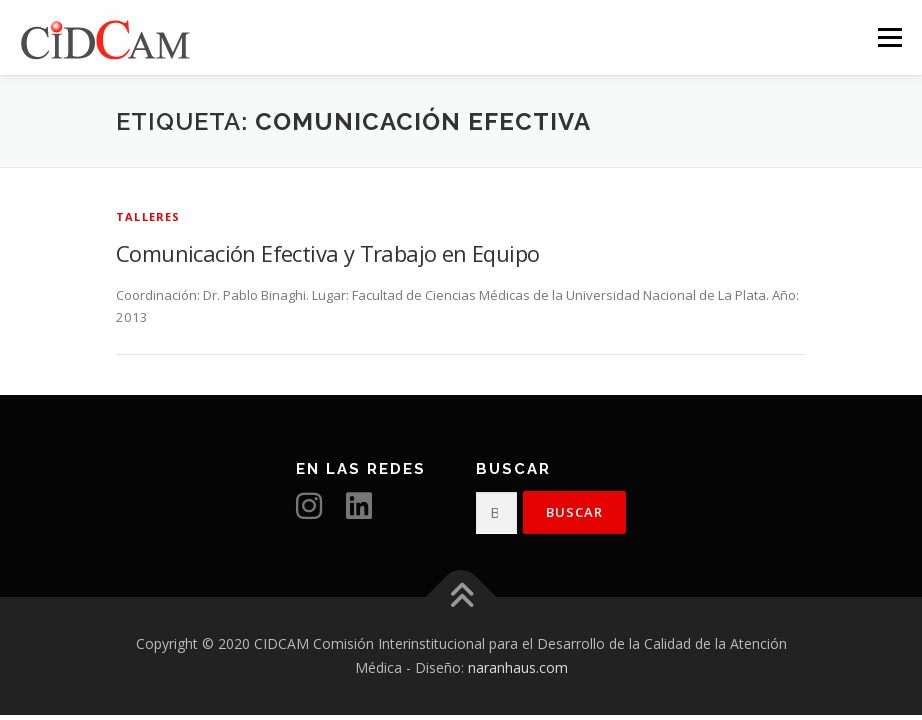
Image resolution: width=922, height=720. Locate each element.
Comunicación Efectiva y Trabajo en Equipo (327, 253)
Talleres (148, 216)
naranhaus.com (518, 667)
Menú (889, 37)
